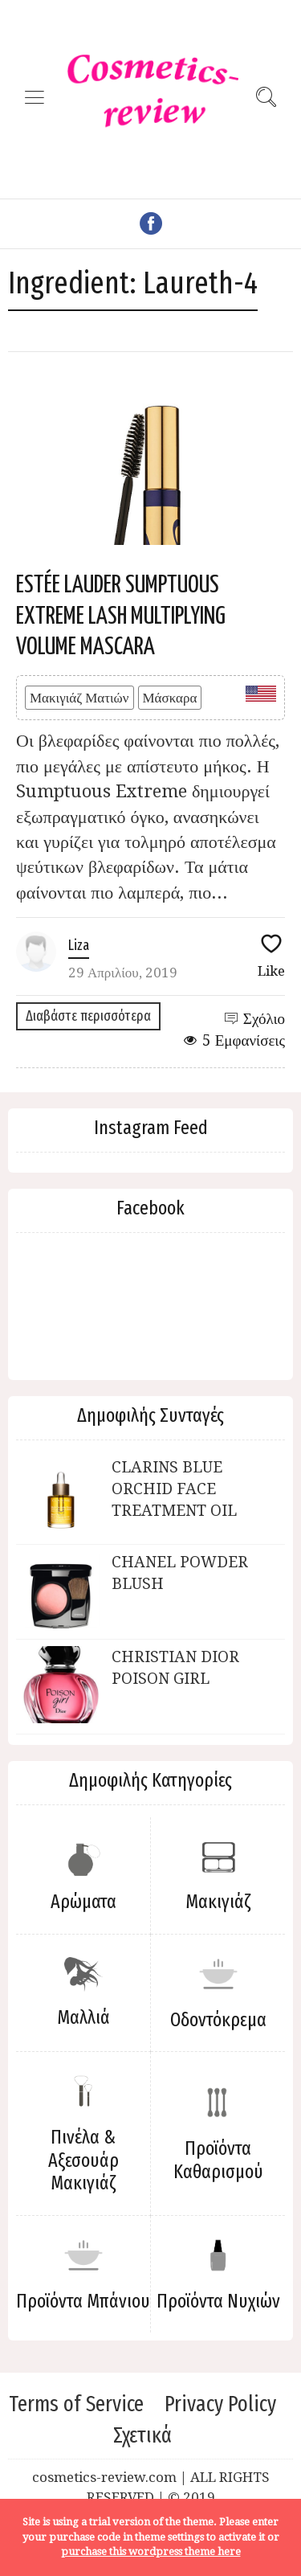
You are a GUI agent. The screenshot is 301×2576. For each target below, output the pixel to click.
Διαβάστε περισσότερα (88, 1016)
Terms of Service (76, 2404)
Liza (78, 945)
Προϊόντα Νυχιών (218, 2301)
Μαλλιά (83, 2017)
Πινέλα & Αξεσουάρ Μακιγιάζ (83, 2160)
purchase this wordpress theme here (151, 2551)
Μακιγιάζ (217, 1901)
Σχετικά (142, 2435)
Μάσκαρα (170, 698)
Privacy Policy (220, 2404)
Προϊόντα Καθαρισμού (218, 2160)
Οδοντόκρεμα (218, 2020)
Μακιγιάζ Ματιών (79, 698)
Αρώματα (83, 1901)
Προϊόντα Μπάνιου (83, 2301)
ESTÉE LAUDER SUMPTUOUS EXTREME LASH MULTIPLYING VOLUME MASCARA (121, 616)
